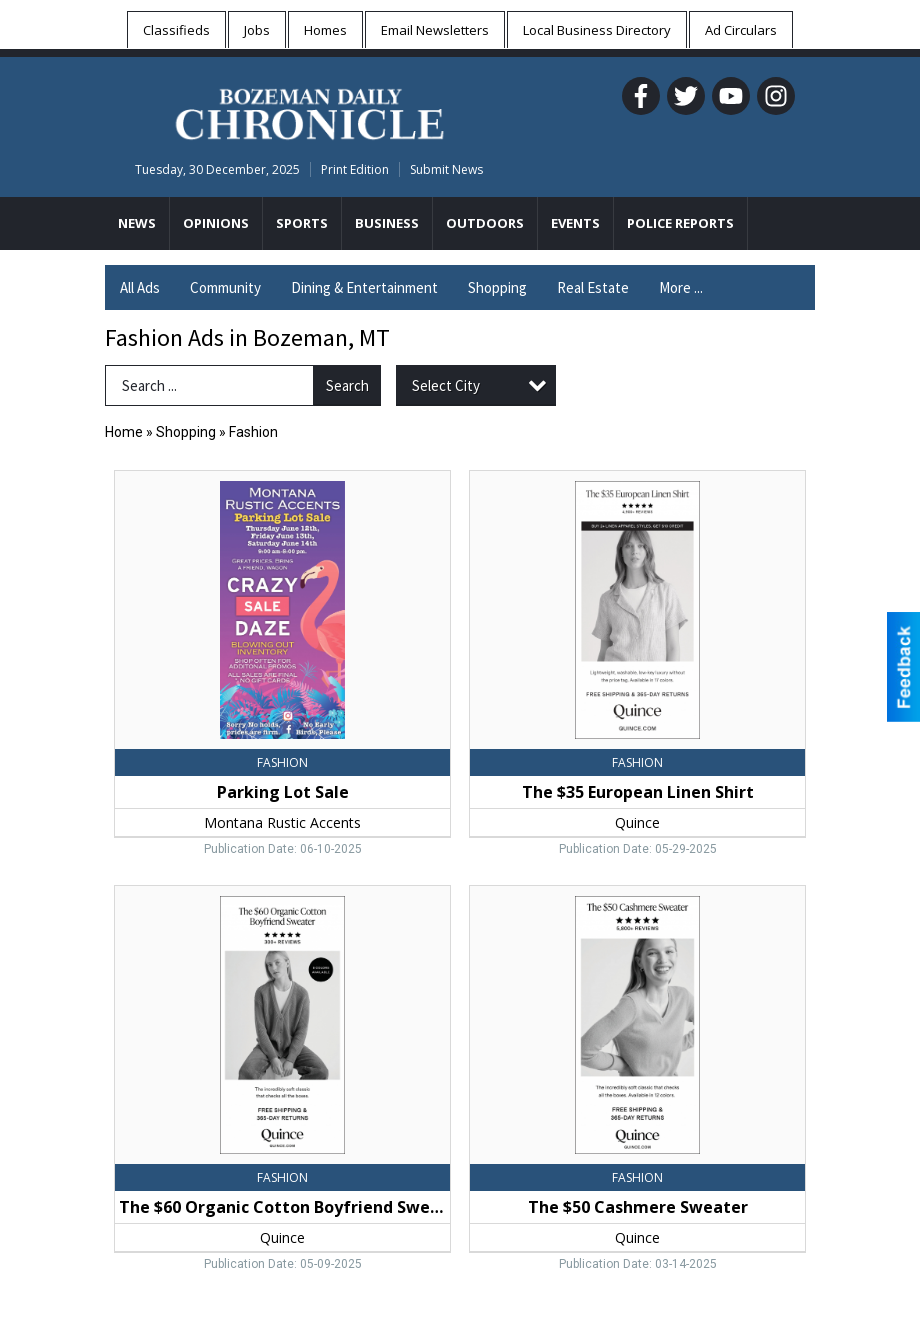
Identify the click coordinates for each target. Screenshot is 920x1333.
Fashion (253, 432)
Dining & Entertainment (364, 287)
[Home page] (309, 111)
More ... (681, 287)
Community (225, 287)
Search (347, 385)
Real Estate (593, 287)
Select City (446, 385)
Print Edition (355, 169)
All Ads (140, 287)
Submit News (446, 169)
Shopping (497, 287)
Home (124, 432)
